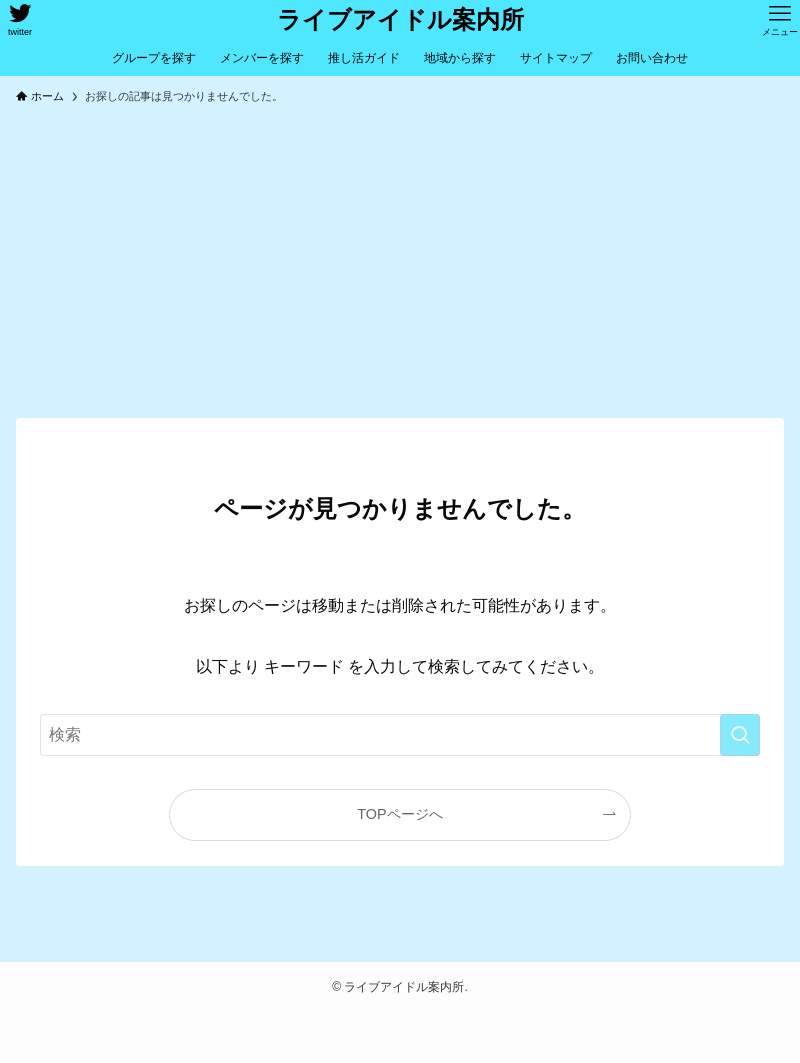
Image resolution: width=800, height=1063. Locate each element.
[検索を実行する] (740, 735)
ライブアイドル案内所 (400, 20)
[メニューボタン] (780, 20)
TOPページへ (399, 814)
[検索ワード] (400, 735)
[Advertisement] (400, 268)
